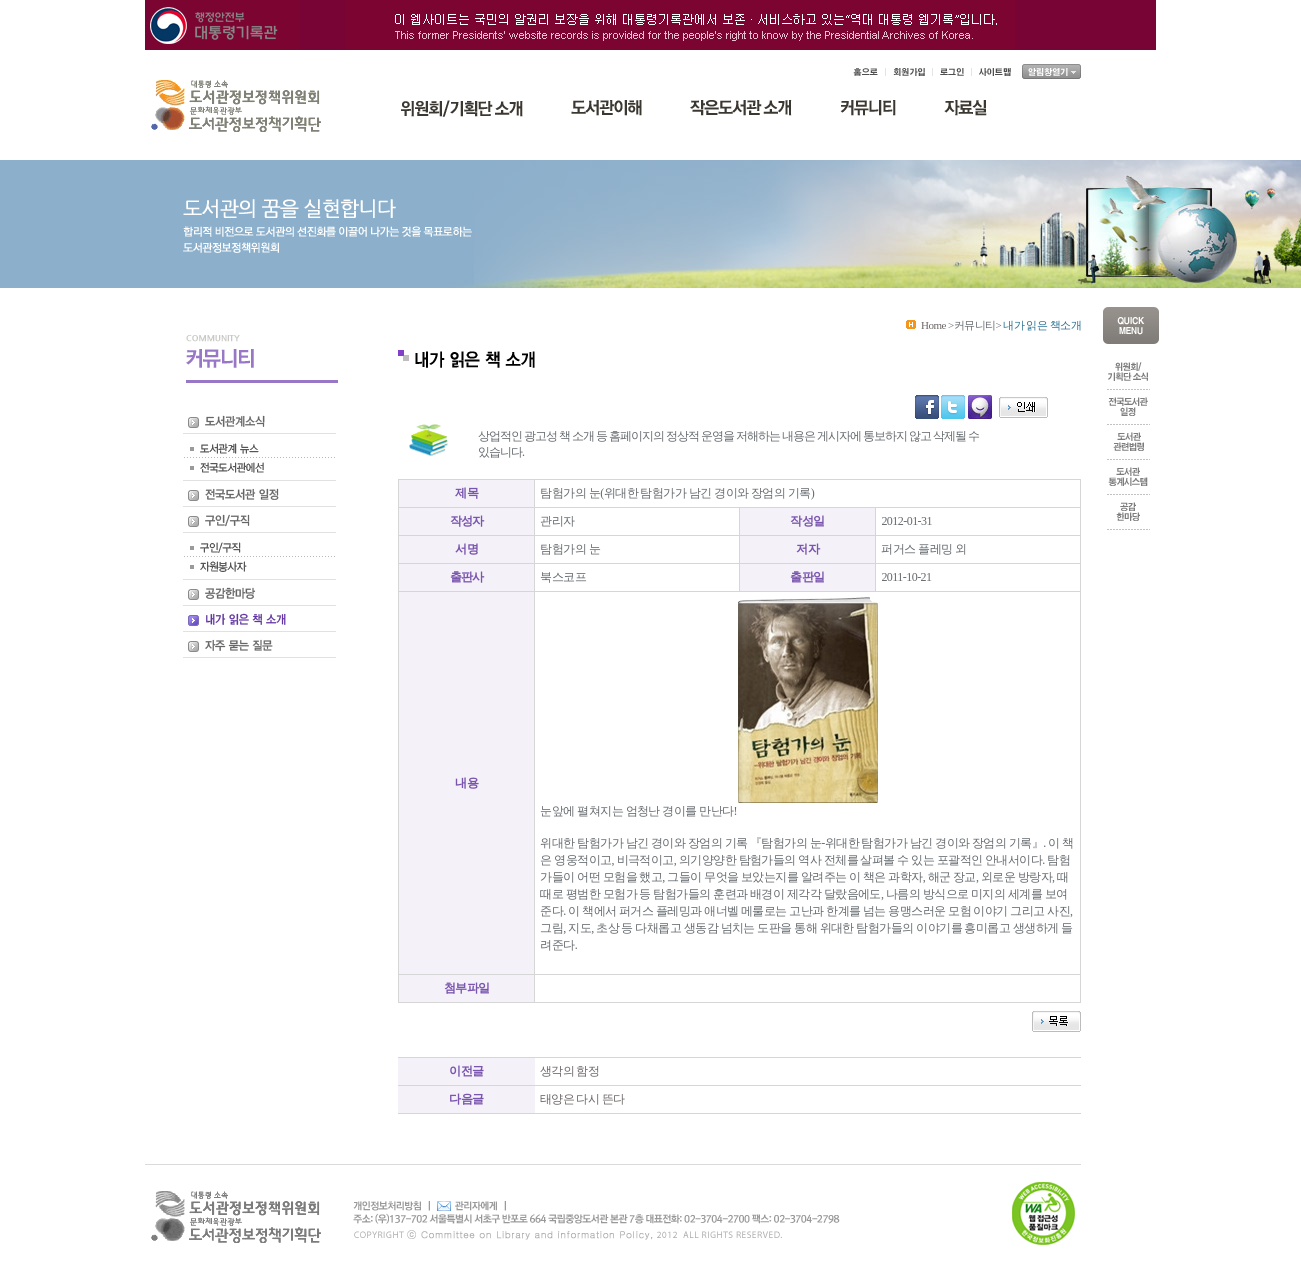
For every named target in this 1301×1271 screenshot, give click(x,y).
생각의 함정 (570, 1071)
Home (933, 325)
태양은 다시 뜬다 (582, 1099)
